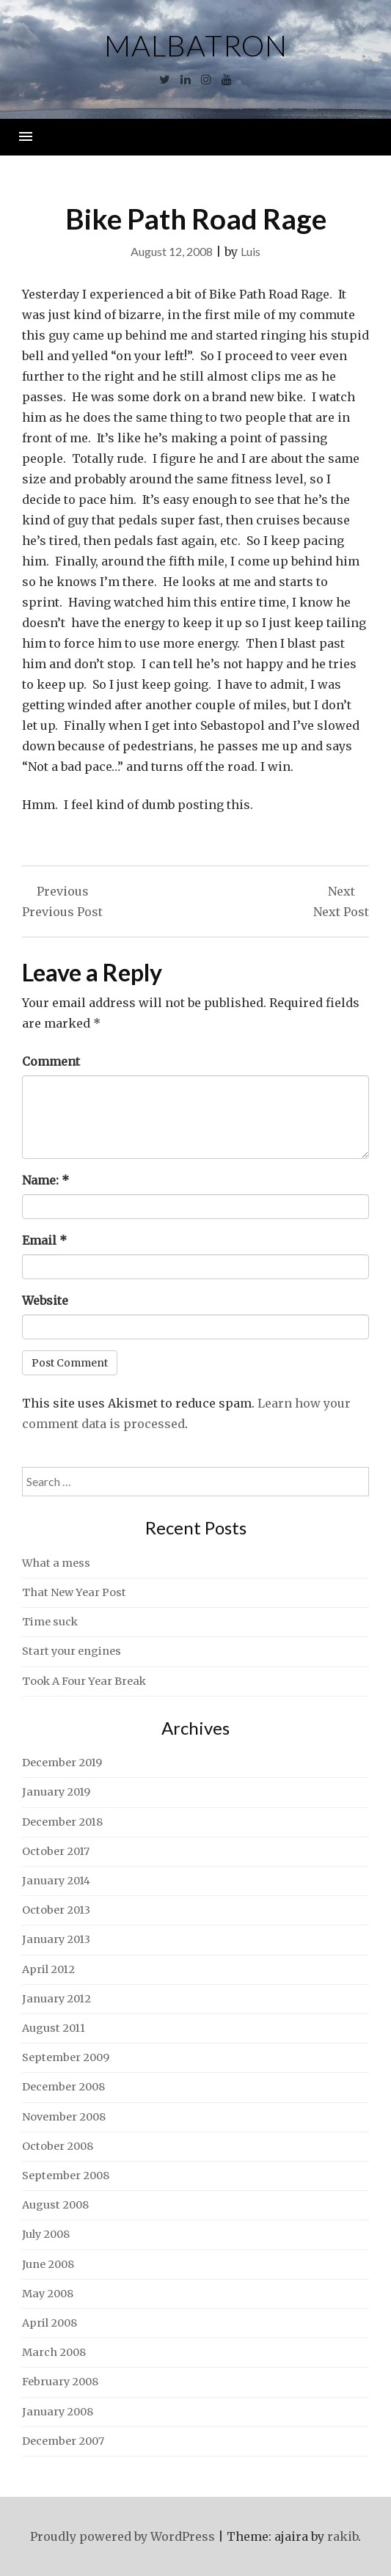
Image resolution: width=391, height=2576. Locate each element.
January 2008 (57, 2411)
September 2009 (65, 2057)
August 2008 (55, 2204)
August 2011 (53, 2028)
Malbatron (196, 45)
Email (44, 1240)
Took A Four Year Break (84, 1681)
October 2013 (56, 1910)
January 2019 (56, 1792)
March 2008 (54, 2352)
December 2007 (63, 2441)
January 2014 (56, 1880)
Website (45, 1300)
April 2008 (49, 2323)
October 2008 (57, 2146)
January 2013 (56, 1939)
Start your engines (71, 1651)
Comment (51, 1061)
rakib (342, 2536)
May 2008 (47, 2293)
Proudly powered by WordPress (122, 2536)
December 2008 (63, 2086)
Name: (45, 1180)
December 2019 (62, 1762)
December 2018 (62, 1822)
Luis (250, 251)
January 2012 (56, 1998)
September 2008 (65, 2175)
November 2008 (64, 2116)
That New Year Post (74, 1592)
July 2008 (46, 2234)
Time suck (50, 1621)
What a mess (56, 1563)
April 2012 (48, 1969)
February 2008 (60, 2381)
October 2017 (55, 1851)
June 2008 (48, 2264)
